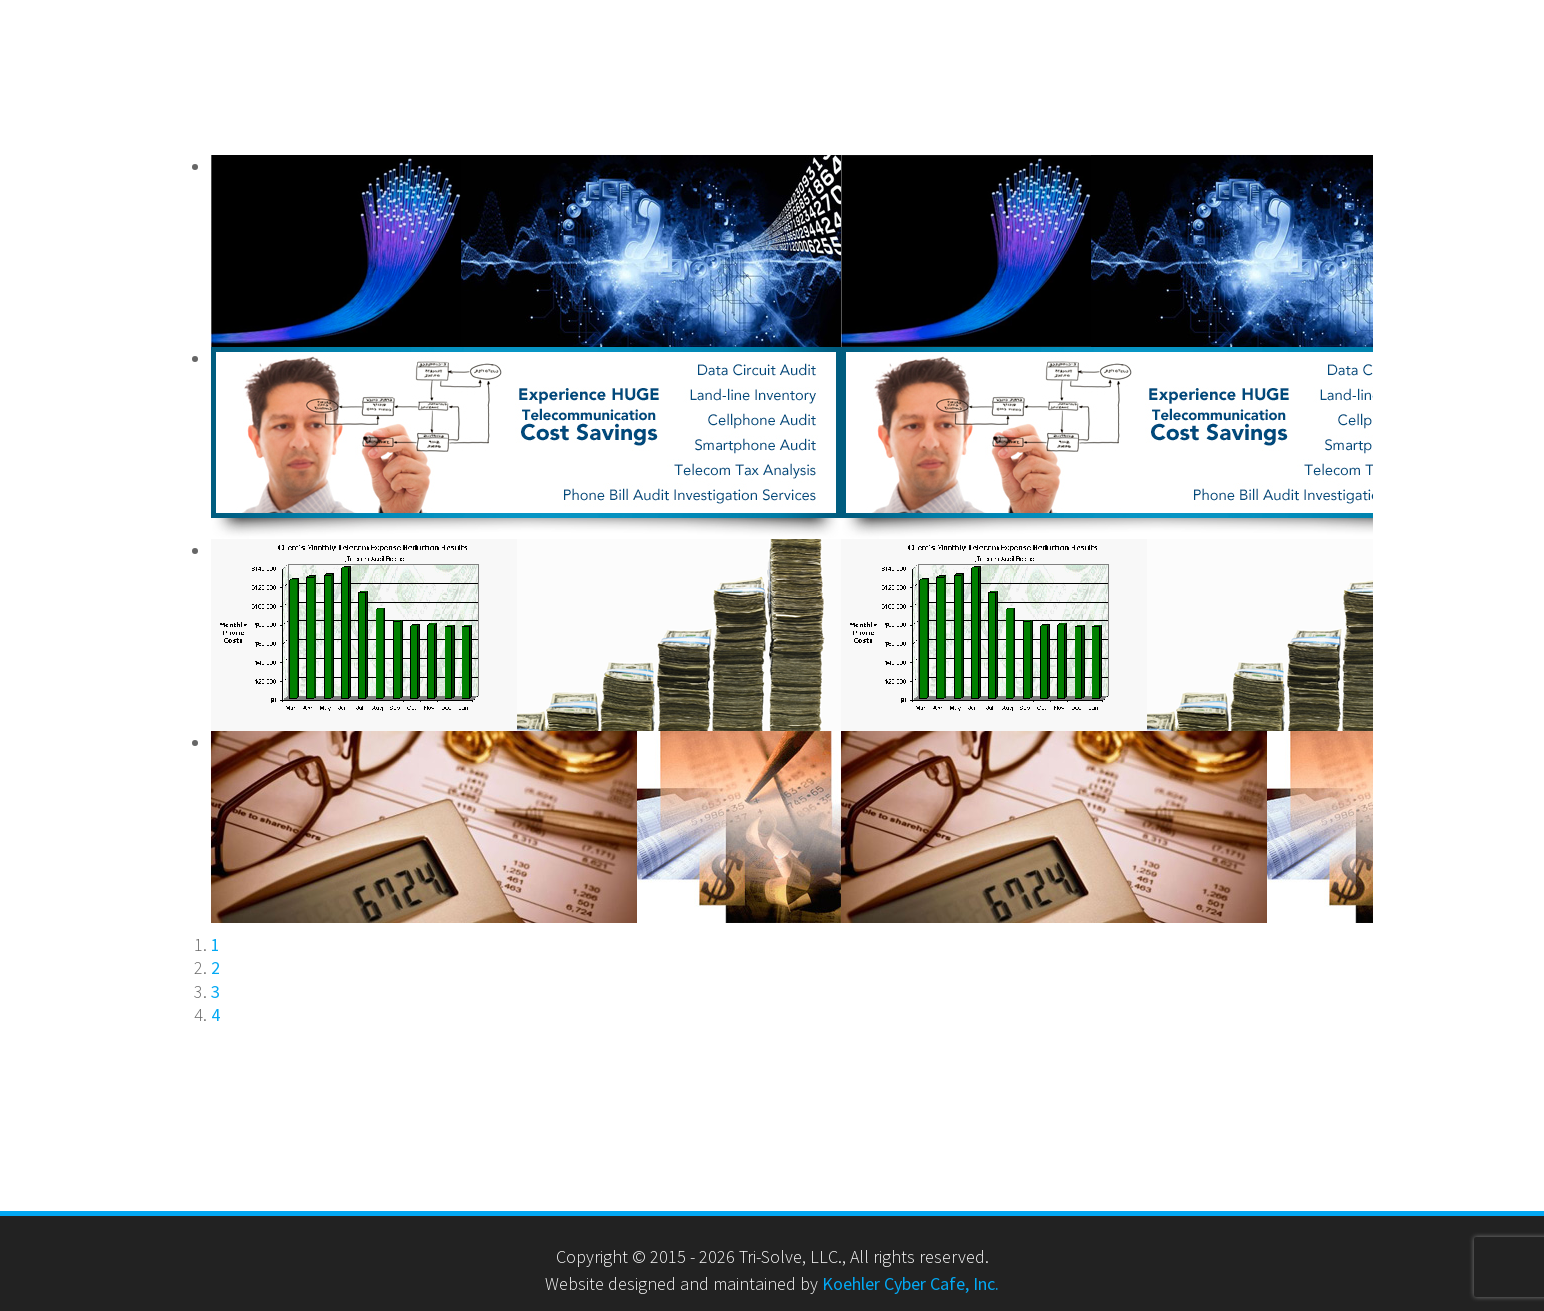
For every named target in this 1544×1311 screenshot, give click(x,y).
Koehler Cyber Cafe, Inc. (910, 1283)
